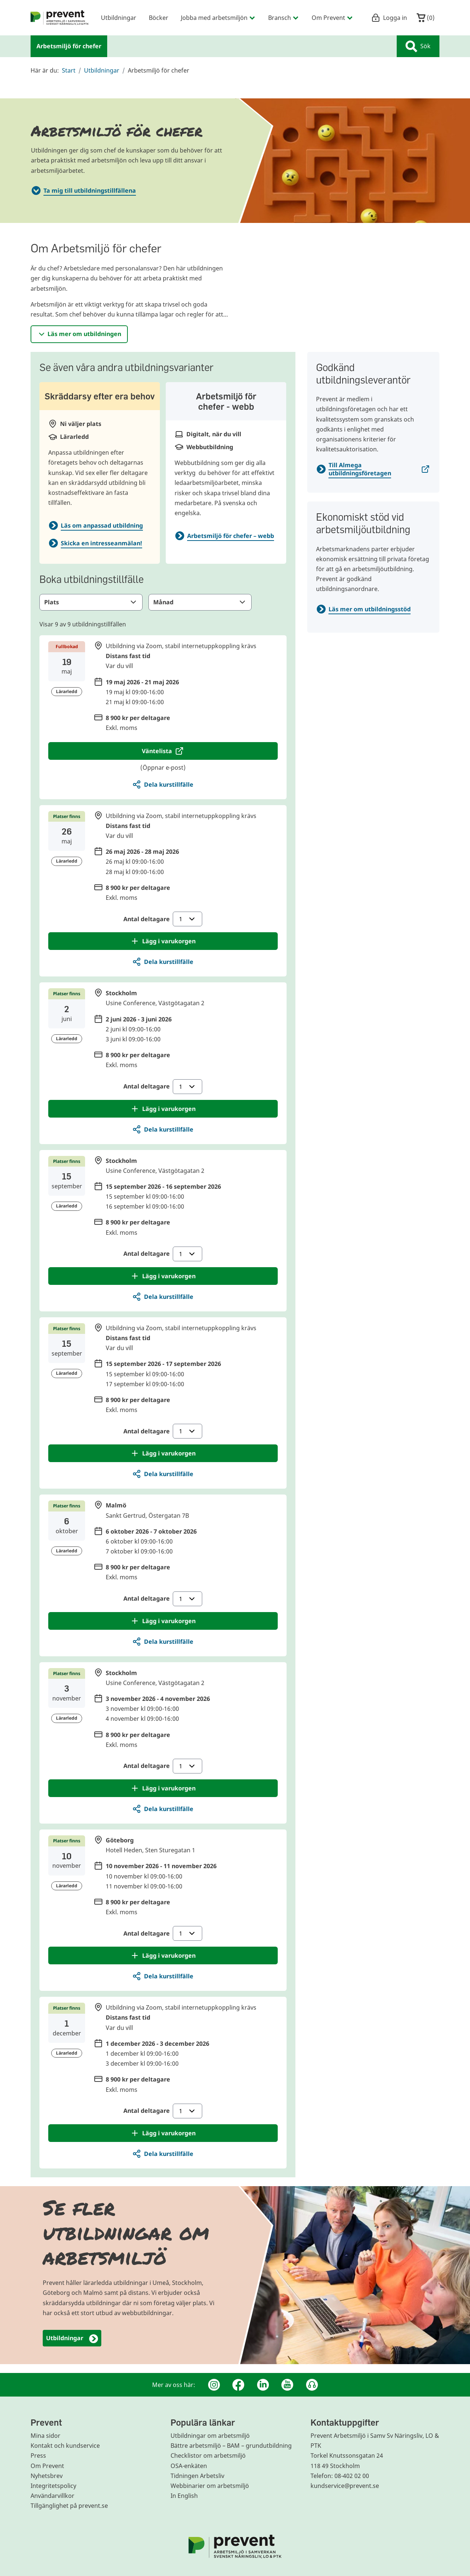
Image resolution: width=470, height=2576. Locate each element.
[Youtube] (287, 2385)
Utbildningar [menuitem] (118, 17)
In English (184, 2496)
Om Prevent (47, 2466)
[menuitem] (60, 17)
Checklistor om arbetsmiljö (208, 2455)
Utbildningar (101, 70)
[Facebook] (238, 2385)
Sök (418, 46)
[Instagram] (214, 2385)
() (426, 18)
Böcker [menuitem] (158, 17)
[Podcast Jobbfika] (312, 2385)
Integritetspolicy (53, 2486)
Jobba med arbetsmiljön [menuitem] (218, 17)
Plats (91, 602)
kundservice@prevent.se (345, 2486)
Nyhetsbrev (47, 2476)
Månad (200, 602)
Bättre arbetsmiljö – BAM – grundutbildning (231, 2446)
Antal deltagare (162, 919)
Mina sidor (45, 2436)
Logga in (389, 17)
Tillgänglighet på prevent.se (69, 2506)
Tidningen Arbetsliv (197, 2476)
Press (38, 2455)
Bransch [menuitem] (283, 17)
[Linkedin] (263, 2385)
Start (69, 70)
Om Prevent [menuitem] (332, 17)
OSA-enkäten (189, 2466)
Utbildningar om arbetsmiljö (210, 2436)
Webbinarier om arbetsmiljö (210, 2486)
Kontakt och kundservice (65, 2446)
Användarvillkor (52, 2496)
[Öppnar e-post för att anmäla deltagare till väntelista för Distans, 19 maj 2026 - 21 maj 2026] (163, 750)
